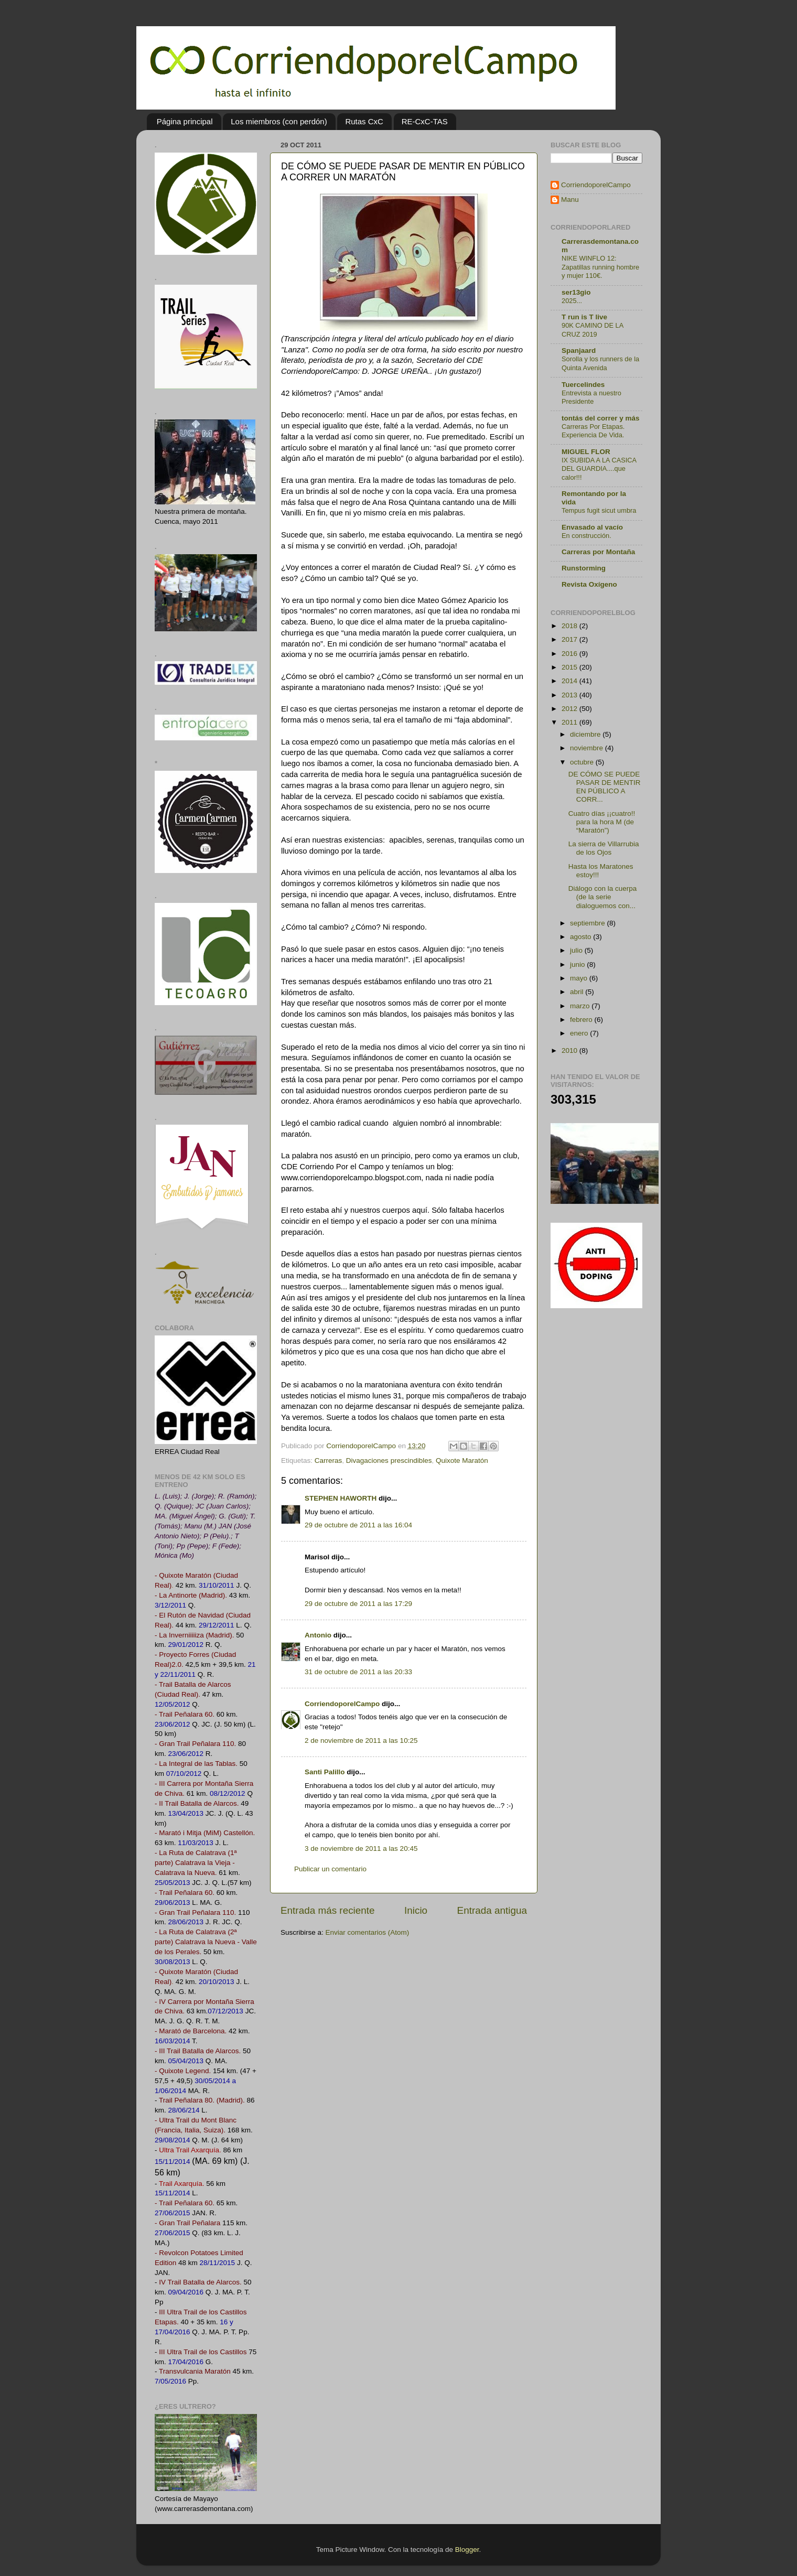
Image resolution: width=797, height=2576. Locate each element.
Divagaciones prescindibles (389, 1460)
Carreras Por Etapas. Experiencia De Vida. (593, 431)
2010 (570, 1050)
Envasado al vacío (592, 527)
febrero (582, 1019)
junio (578, 964)
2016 (570, 654)
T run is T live (584, 317)
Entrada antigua (492, 1910)
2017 (570, 639)
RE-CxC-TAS (425, 121)
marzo (580, 1006)
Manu (570, 199)
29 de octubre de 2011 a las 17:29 (358, 1604)
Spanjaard (579, 350)
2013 (570, 695)
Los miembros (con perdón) (279, 121)
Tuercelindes (583, 385)
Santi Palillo (325, 1772)
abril (577, 992)
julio (577, 950)
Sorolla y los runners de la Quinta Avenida (600, 363)
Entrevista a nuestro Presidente (591, 397)
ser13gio (576, 292)
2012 (570, 709)
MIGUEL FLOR (586, 452)
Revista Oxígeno (589, 584)
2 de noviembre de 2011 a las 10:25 (361, 1740)
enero (580, 1033)
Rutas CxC (364, 121)
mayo (579, 978)
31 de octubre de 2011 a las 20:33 (358, 1672)
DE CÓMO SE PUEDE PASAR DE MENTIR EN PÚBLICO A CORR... (604, 787)
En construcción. (586, 536)
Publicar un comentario (330, 1869)
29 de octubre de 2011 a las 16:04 (358, 1525)
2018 (570, 626)
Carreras (328, 1460)
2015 (570, 667)
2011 (570, 722)
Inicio (415, 1910)
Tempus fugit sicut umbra (599, 510)
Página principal (185, 121)
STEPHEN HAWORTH (340, 1498)
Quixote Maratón (462, 1460)
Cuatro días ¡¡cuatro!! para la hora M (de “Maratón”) (602, 822)
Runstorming (584, 568)
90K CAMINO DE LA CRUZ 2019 (592, 329)
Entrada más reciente (328, 1910)
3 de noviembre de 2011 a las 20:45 (361, 1848)
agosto (581, 937)
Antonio (318, 1635)
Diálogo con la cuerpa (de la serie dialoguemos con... (602, 897)
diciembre (586, 734)
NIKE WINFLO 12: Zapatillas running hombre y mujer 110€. (600, 266)
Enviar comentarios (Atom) (368, 1932)
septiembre (588, 923)
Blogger (467, 2549)
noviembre (587, 748)
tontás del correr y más (601, 418)
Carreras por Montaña (598, 552)
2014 (570, 681)
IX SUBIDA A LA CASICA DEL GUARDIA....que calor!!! (599, 468)
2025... (572, 301)
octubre (583, 762)
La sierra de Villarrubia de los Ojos (603, 848)
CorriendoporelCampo (342, 1704)
